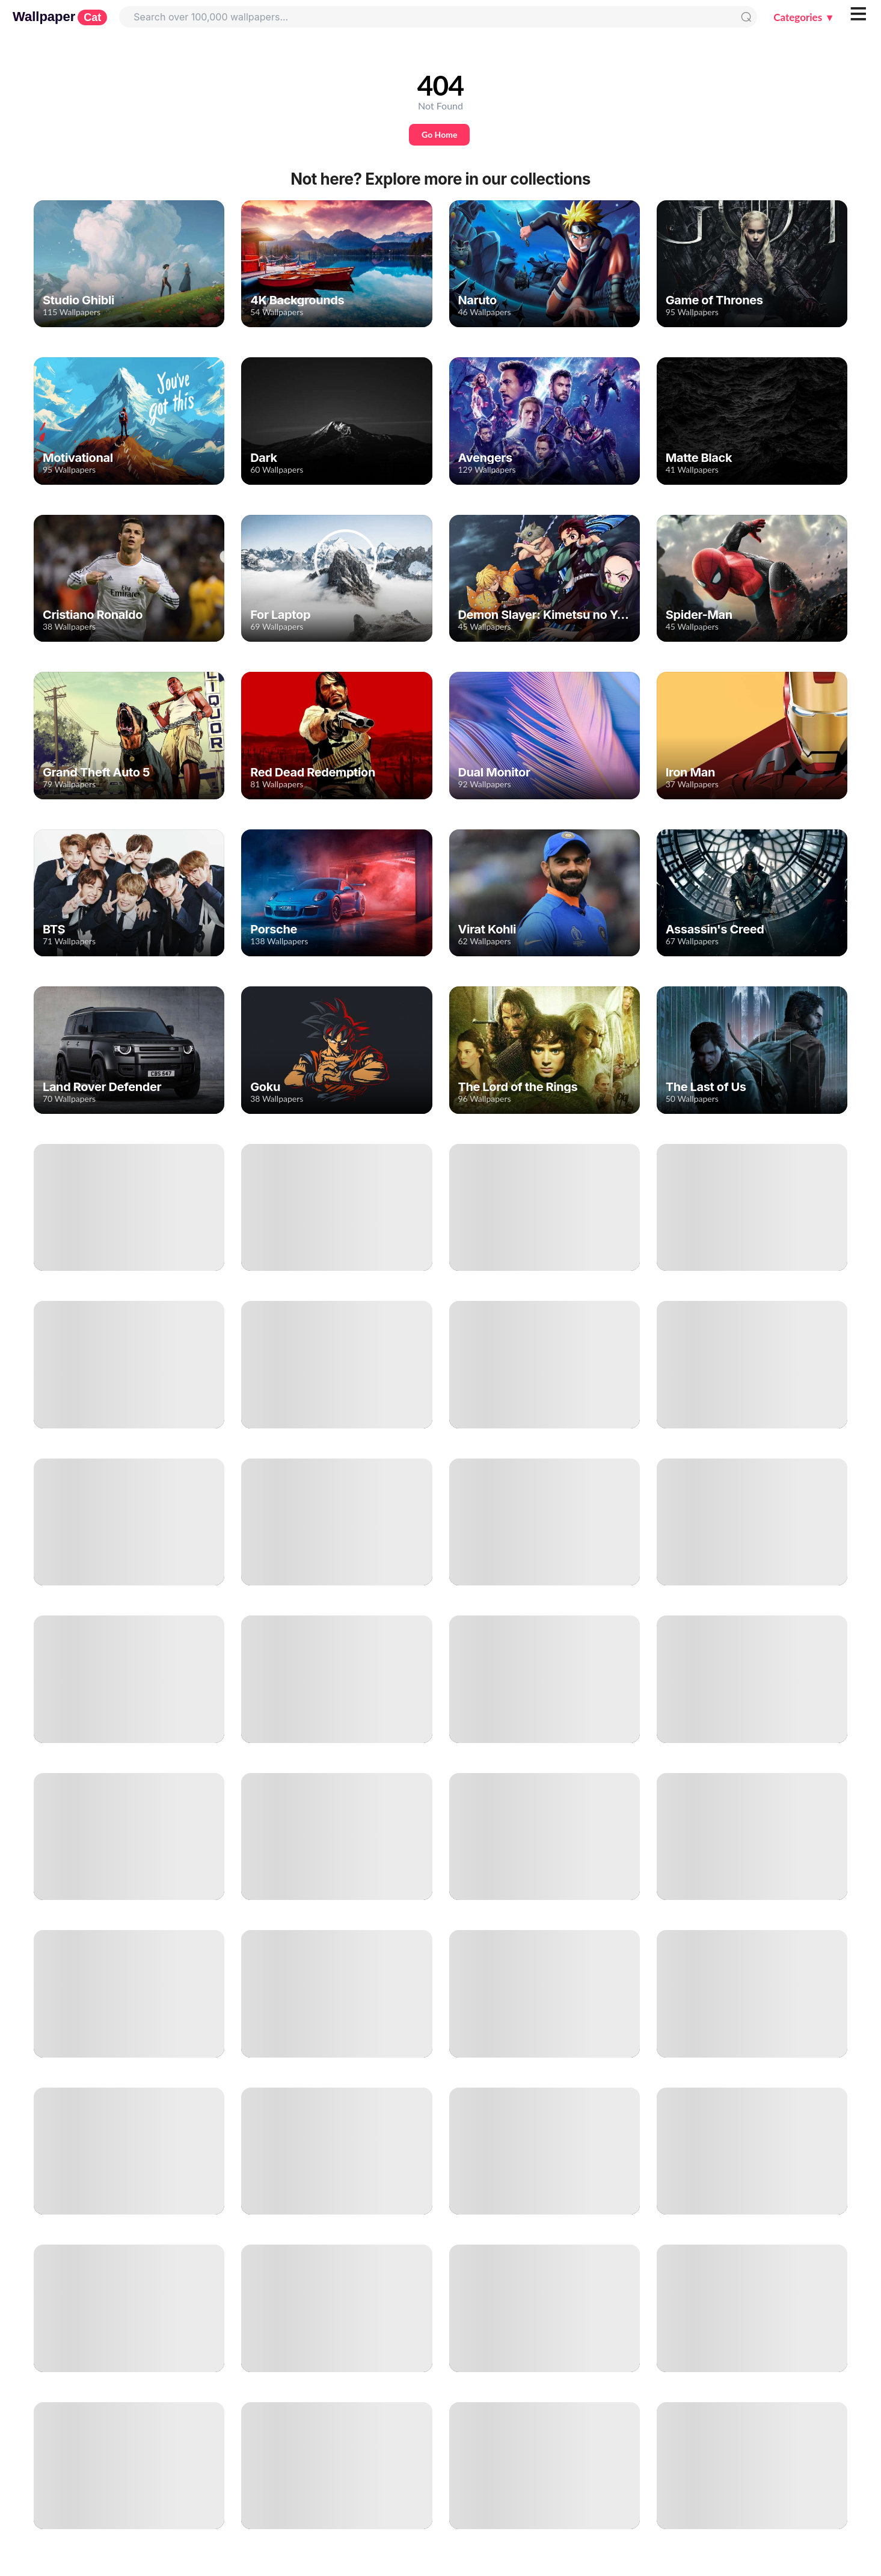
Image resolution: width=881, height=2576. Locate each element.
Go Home (439, 134)
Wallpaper (60, 16)
